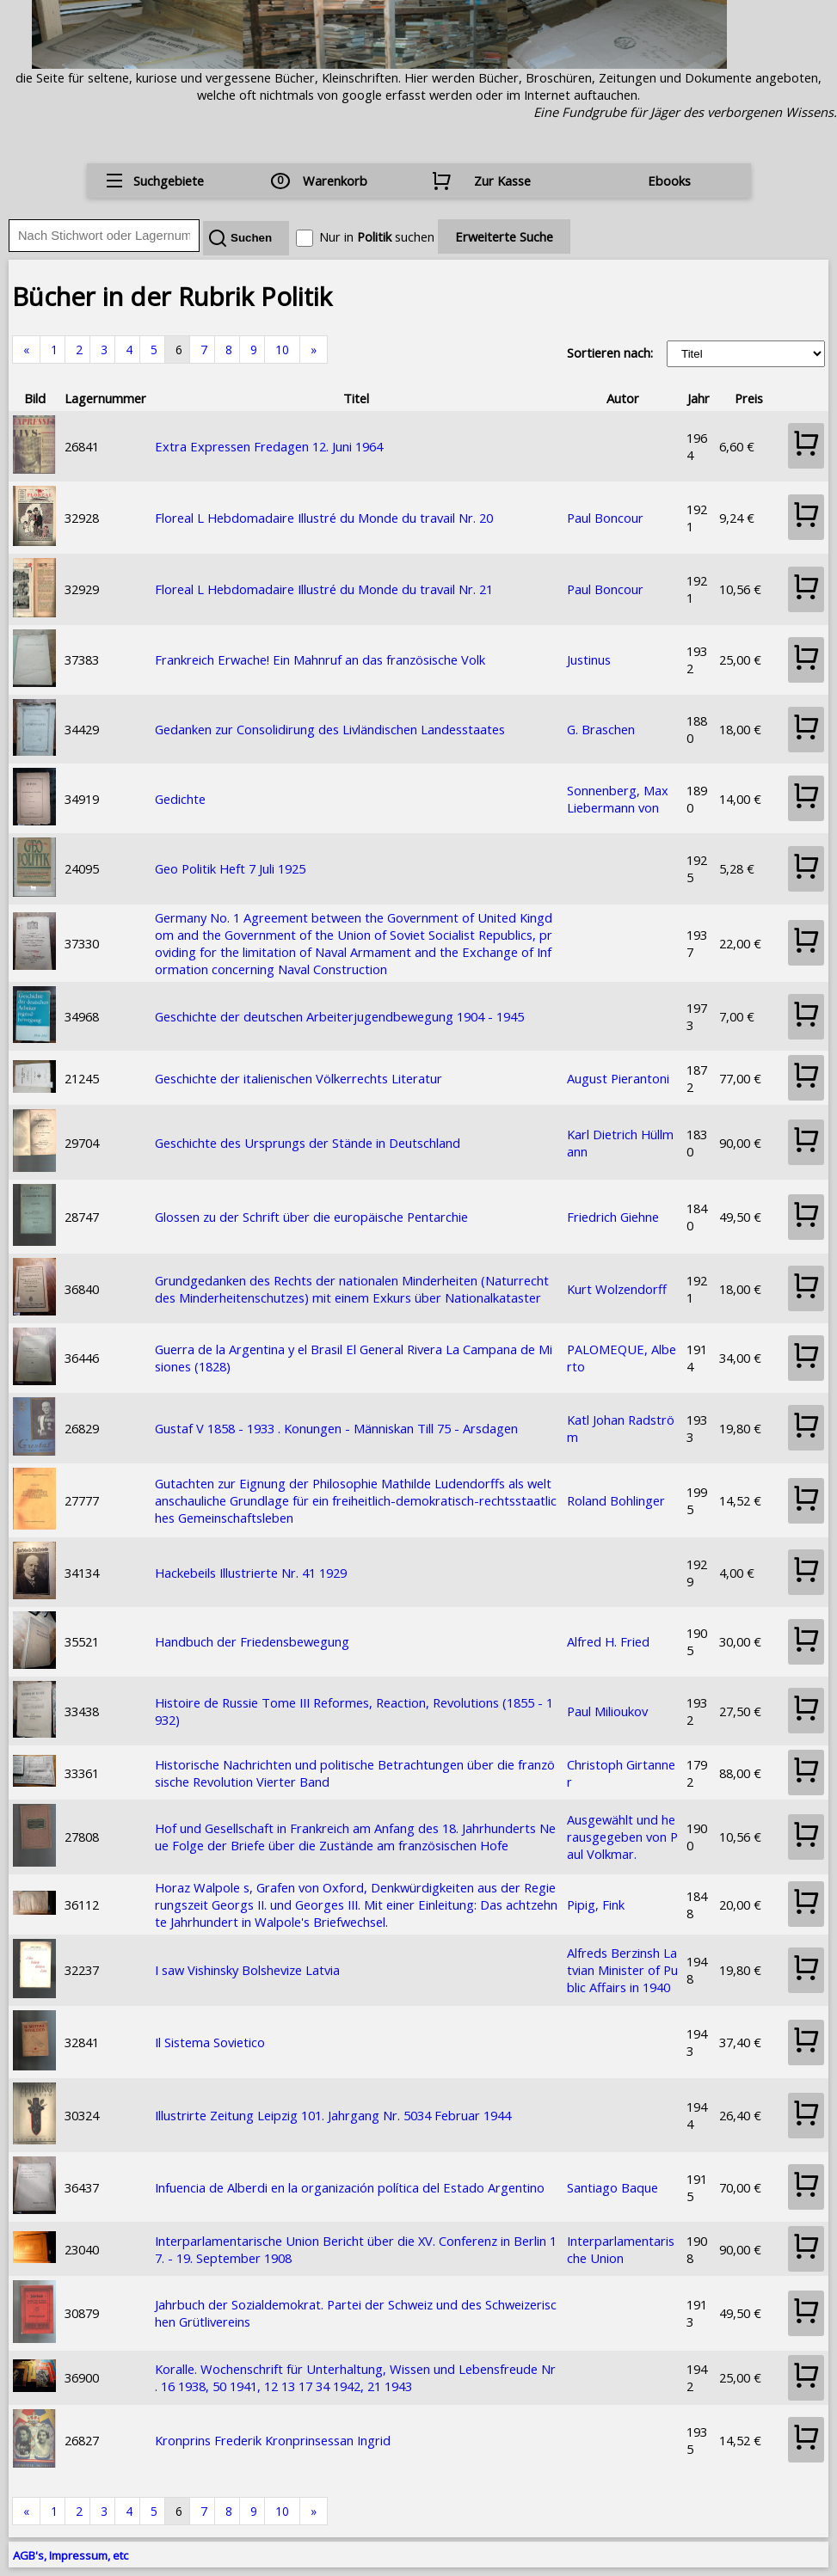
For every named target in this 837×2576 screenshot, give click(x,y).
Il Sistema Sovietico (210, 2042)
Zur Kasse (502, 180)
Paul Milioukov (607, 1711)
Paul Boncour (605, 517)
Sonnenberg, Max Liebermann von (617, 799)
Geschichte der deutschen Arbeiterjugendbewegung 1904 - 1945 (339, 1016)
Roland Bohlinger (616, 1500)
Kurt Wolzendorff (617, 1288)
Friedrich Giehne (613, 1216)
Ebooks (669, 180)
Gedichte (180, 798)
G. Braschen (601, 729)
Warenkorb (335, 180)
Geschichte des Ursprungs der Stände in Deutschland (307, 1142)
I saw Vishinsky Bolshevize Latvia (247, 1969)
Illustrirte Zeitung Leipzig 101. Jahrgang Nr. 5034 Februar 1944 (333, 2115)
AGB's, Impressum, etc (70, 2555)
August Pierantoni (618, 1078)
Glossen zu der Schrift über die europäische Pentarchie (311, 1216)
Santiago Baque (612, 2187)
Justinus (589, 659)
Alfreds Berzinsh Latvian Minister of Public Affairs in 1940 (622, 1970)
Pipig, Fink (596, 1904)
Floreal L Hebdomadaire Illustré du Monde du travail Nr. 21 (324, 589)
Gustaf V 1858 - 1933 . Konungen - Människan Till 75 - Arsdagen (336, 1428)
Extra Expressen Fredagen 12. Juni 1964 (269, 446)
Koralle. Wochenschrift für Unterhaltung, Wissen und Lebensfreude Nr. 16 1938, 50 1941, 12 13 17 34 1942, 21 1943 (355, 2377)
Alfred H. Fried (608, 1641)
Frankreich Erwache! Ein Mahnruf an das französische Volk (320, 659)
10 (282, 349)
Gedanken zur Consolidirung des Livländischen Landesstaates (330, 729)
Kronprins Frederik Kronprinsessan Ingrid (273, 2440)
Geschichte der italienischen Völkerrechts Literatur (298, 1078)
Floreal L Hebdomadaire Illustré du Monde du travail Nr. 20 (324, 517)
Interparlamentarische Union (620, 2249)
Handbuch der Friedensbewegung (252, 1641)
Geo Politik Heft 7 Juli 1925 (230, 868)
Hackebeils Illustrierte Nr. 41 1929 (251, 1572)
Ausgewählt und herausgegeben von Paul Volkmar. (622, 1836)
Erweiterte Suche (504, 236)
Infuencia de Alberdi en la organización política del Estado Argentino (350, 2187)
